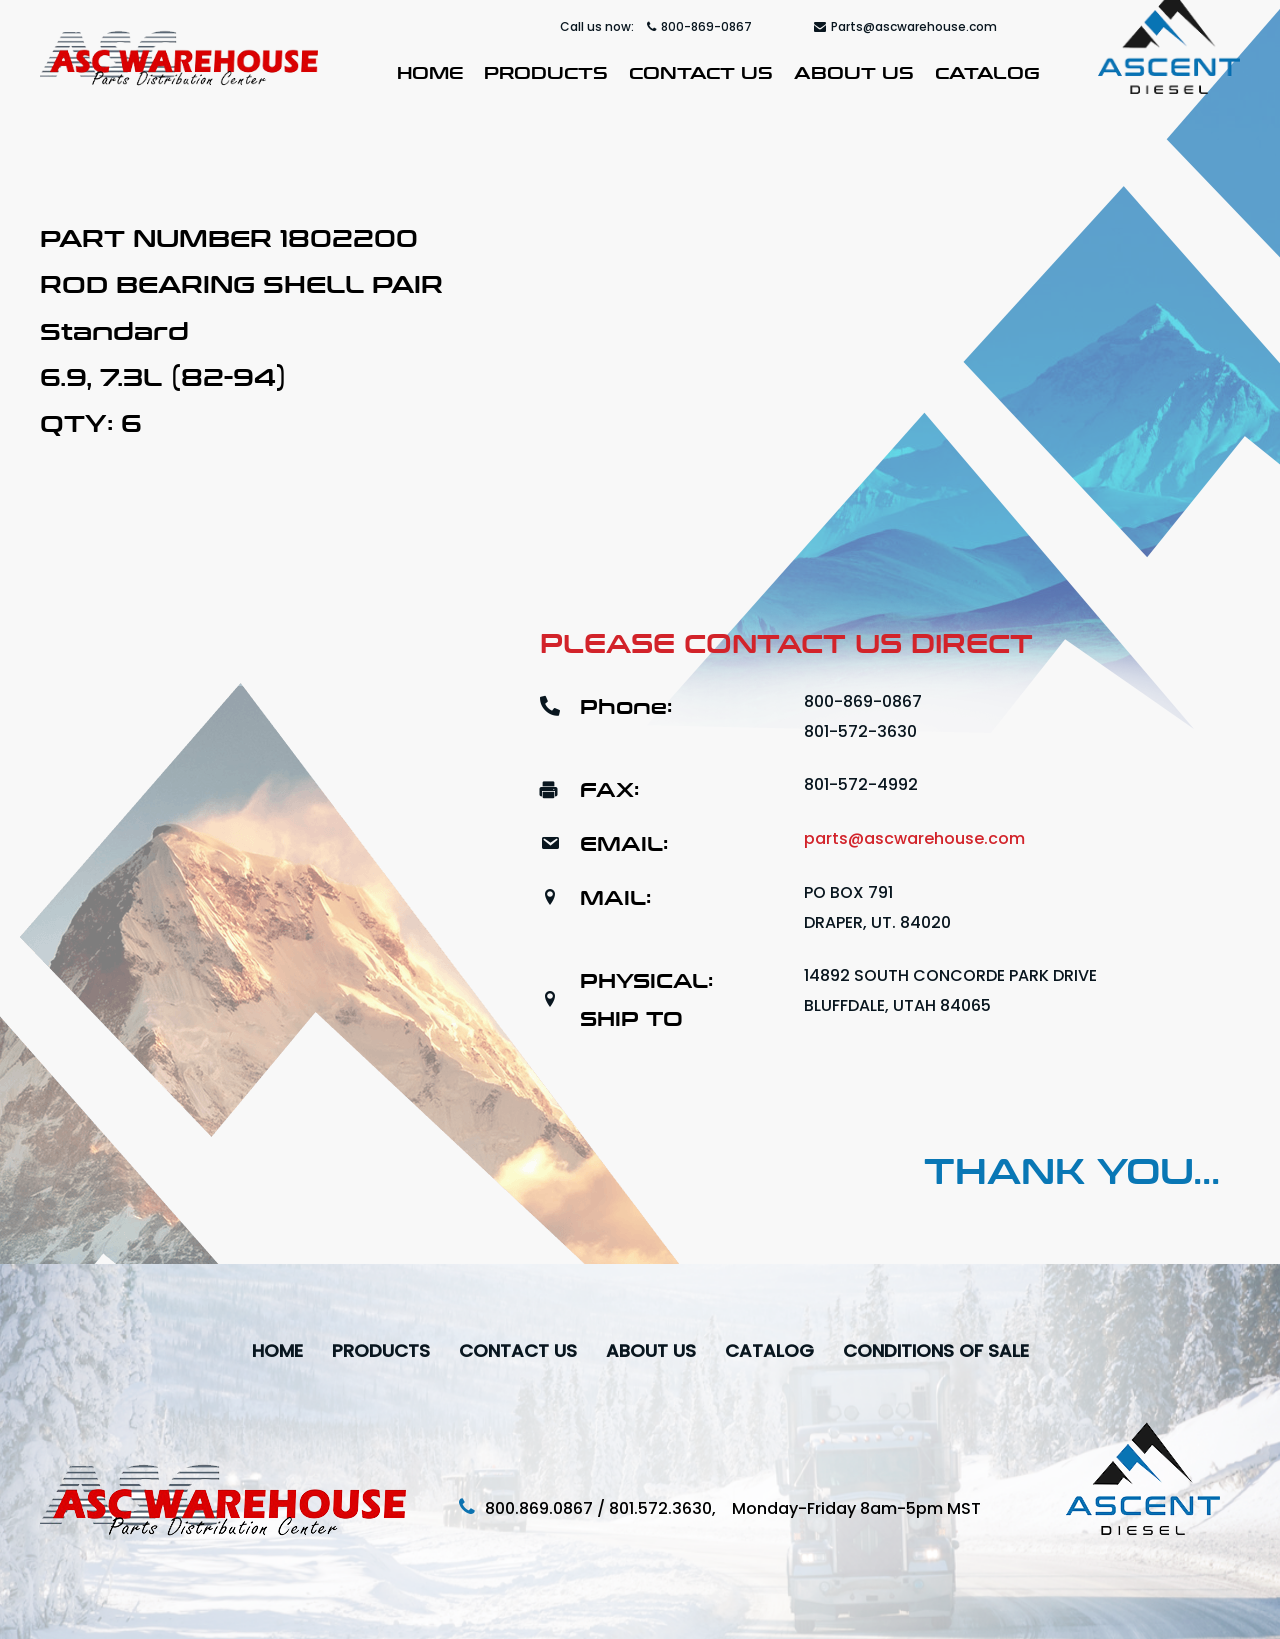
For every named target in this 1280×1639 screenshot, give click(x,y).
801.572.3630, (670, 1508)
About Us (854, 70)
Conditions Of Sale (936, 1350)
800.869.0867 (539, 1508)
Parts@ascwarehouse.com (905, 26)
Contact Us (701, 70)
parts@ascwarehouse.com (914, 838)
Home (430, 70)
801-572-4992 (861, 784)
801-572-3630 (860, 731)
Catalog (987, 70)
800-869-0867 (699, 26)
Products (546, 70)
